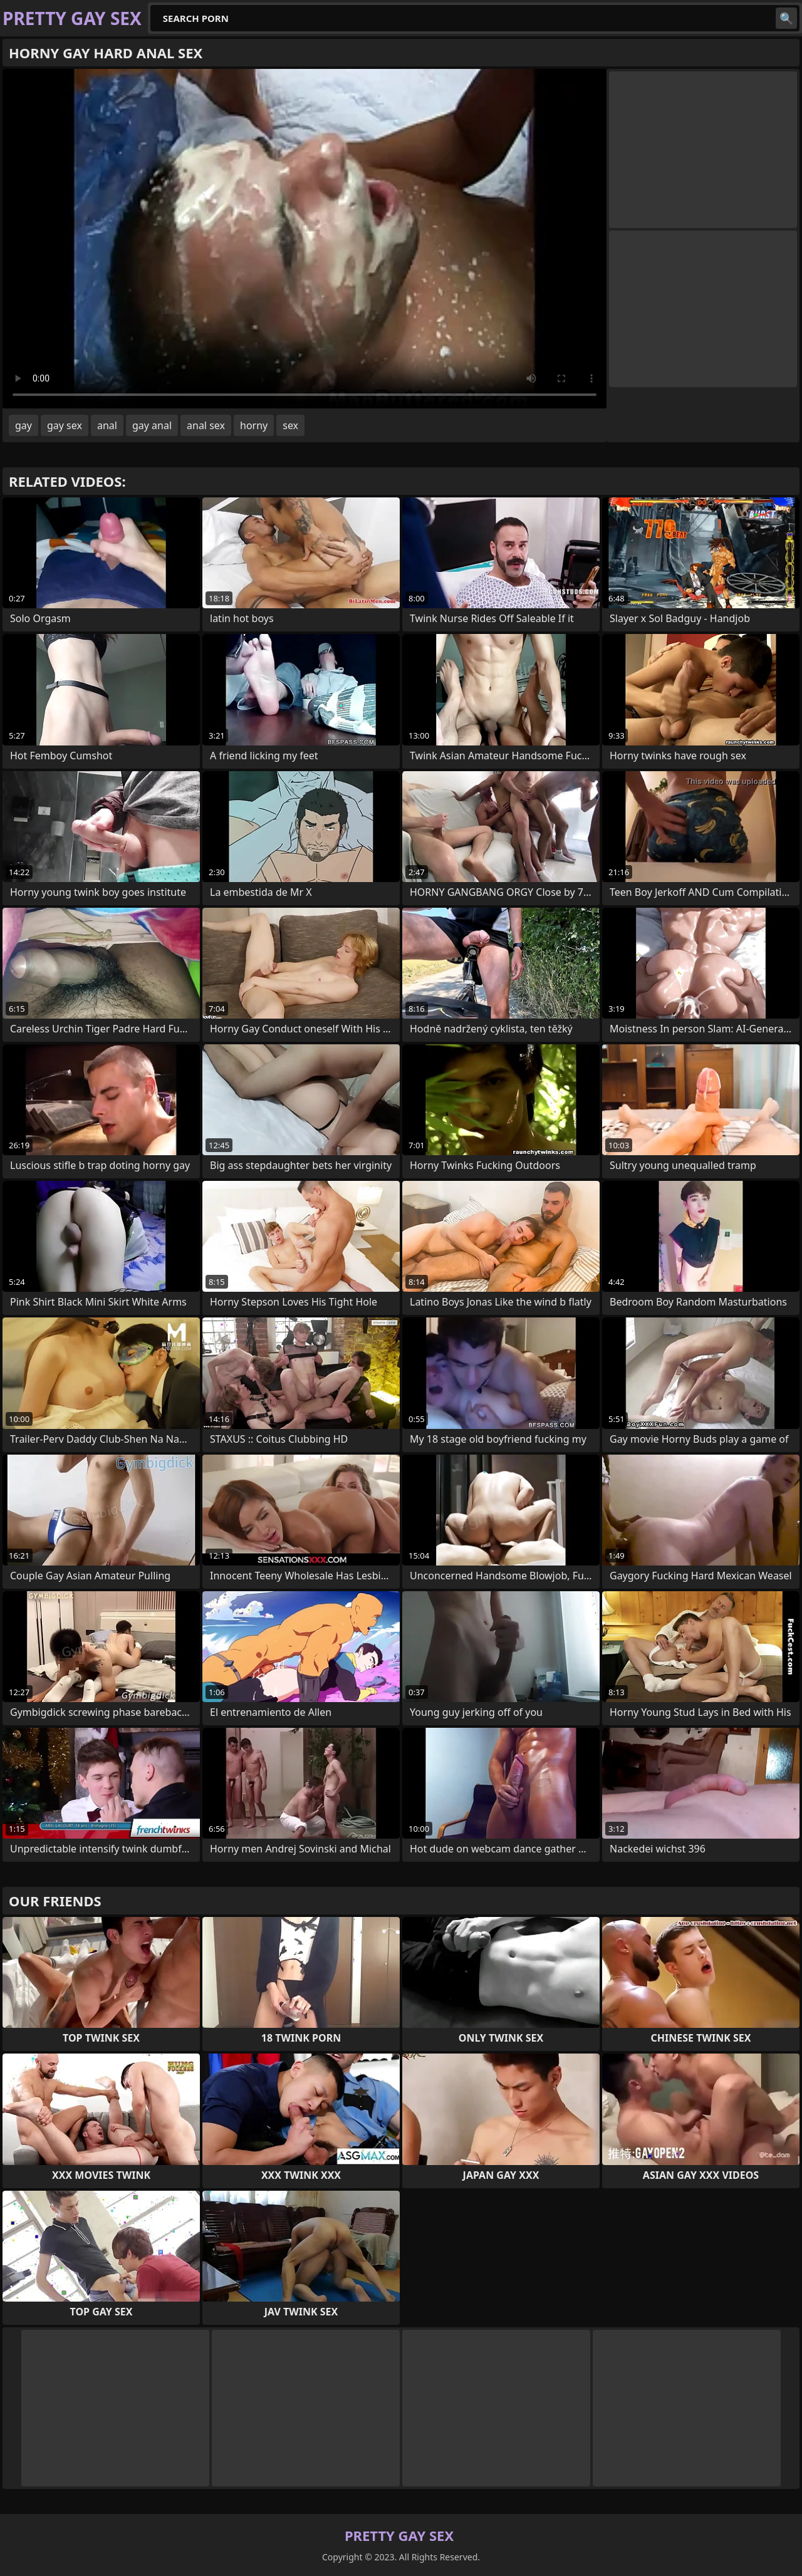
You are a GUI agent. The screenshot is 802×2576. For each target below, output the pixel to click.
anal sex (206, 425)
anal (107, 425)
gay (23, 425)
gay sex (64, 425)
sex (290, 425)
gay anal (152, 425)
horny (254, 425)
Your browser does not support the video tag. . (305, 238)
